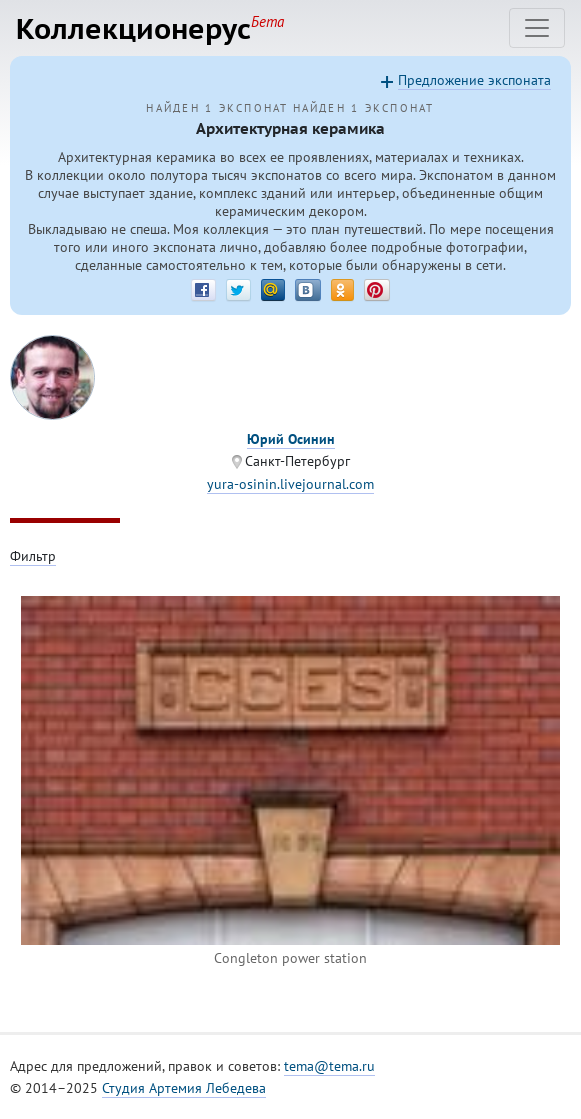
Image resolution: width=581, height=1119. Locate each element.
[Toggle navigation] (537, 28)
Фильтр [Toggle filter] (33, 556)
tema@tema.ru (329, 1066)
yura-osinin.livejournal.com (290, 484)
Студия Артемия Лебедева (184, 1088)
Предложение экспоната (474, 80)
